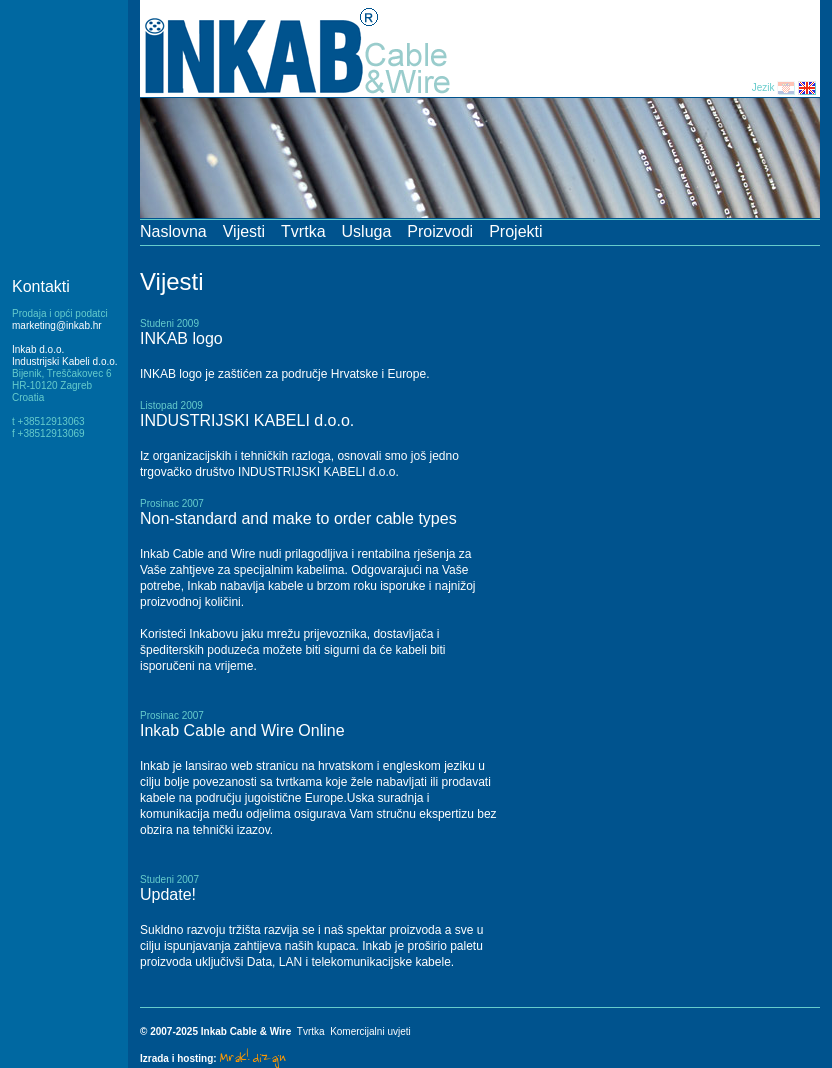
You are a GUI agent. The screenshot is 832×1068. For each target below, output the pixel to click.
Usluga (367, 231)
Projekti (515, 231)
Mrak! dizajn (252, 1056)
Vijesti (244, 231)
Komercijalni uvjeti (370, 1031)
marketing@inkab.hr (57, 325)
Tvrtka (303, 231)
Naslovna (173, 231)
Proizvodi (440, 231)
